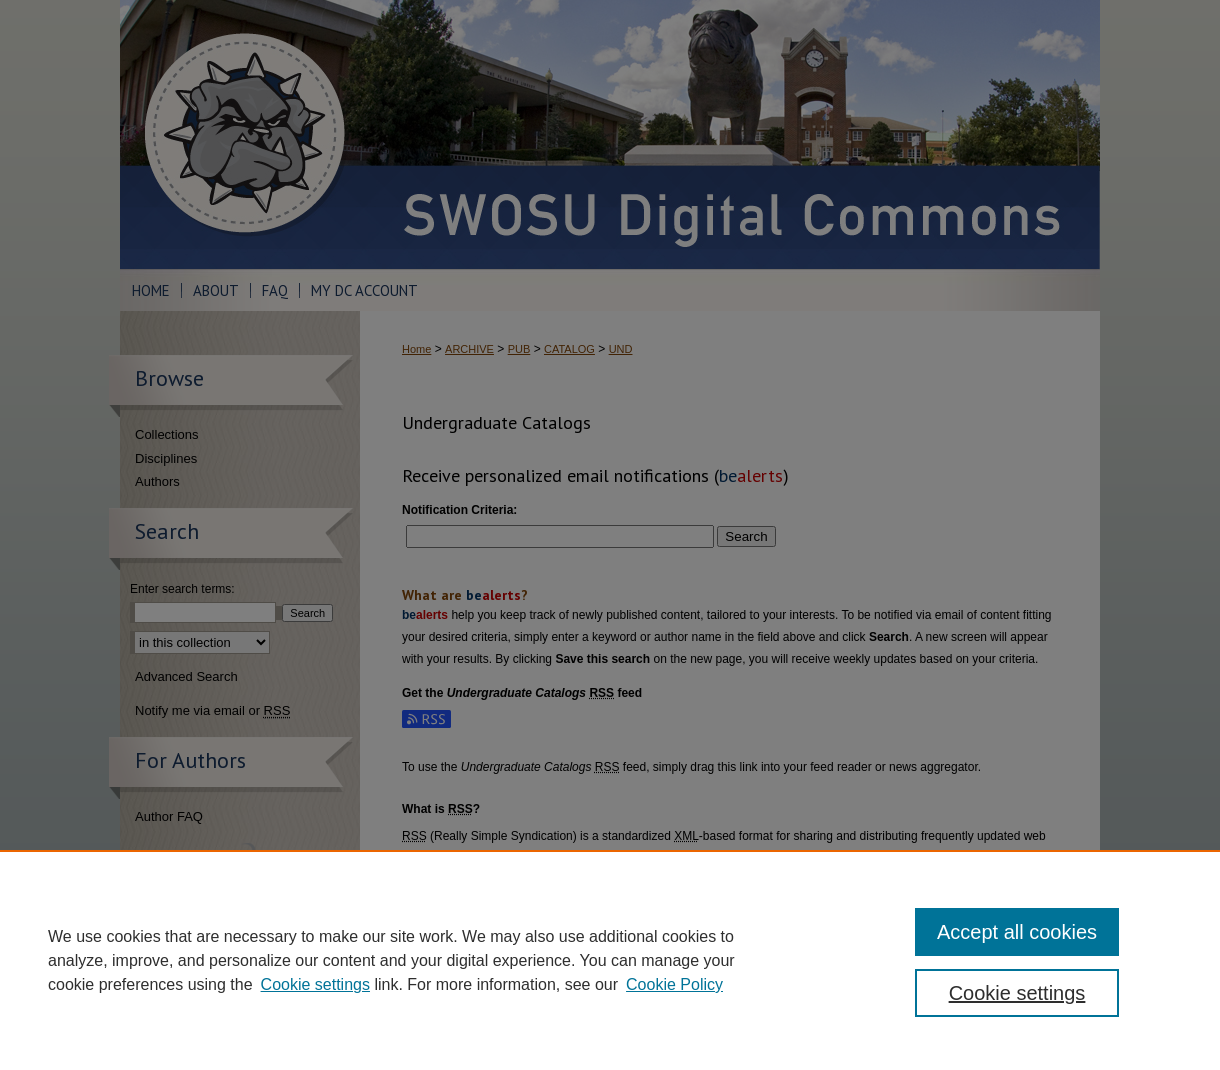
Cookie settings (315, 984)
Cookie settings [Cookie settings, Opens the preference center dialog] (1017, 993)
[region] (610, 960)
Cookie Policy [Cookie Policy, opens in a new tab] (674, 984)
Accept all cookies (1017, 932)
